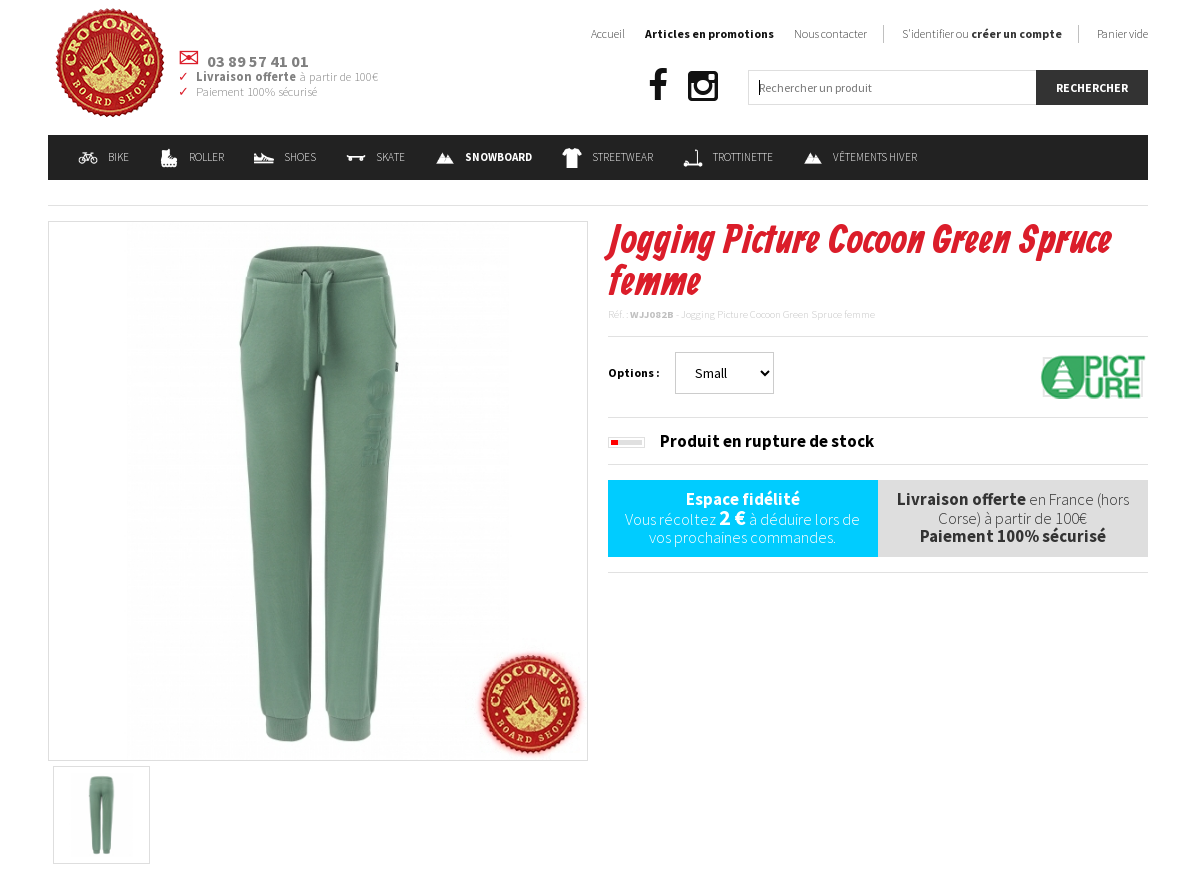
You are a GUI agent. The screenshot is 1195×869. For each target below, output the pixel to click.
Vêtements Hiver (860, 157)
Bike (103, 157)
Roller (191, 157)
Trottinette (728, 157)
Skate (375, 157)
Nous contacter (830, 33)
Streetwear (607, 157)
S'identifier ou (982, 33)
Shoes (285, 157)
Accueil (608, 33)
